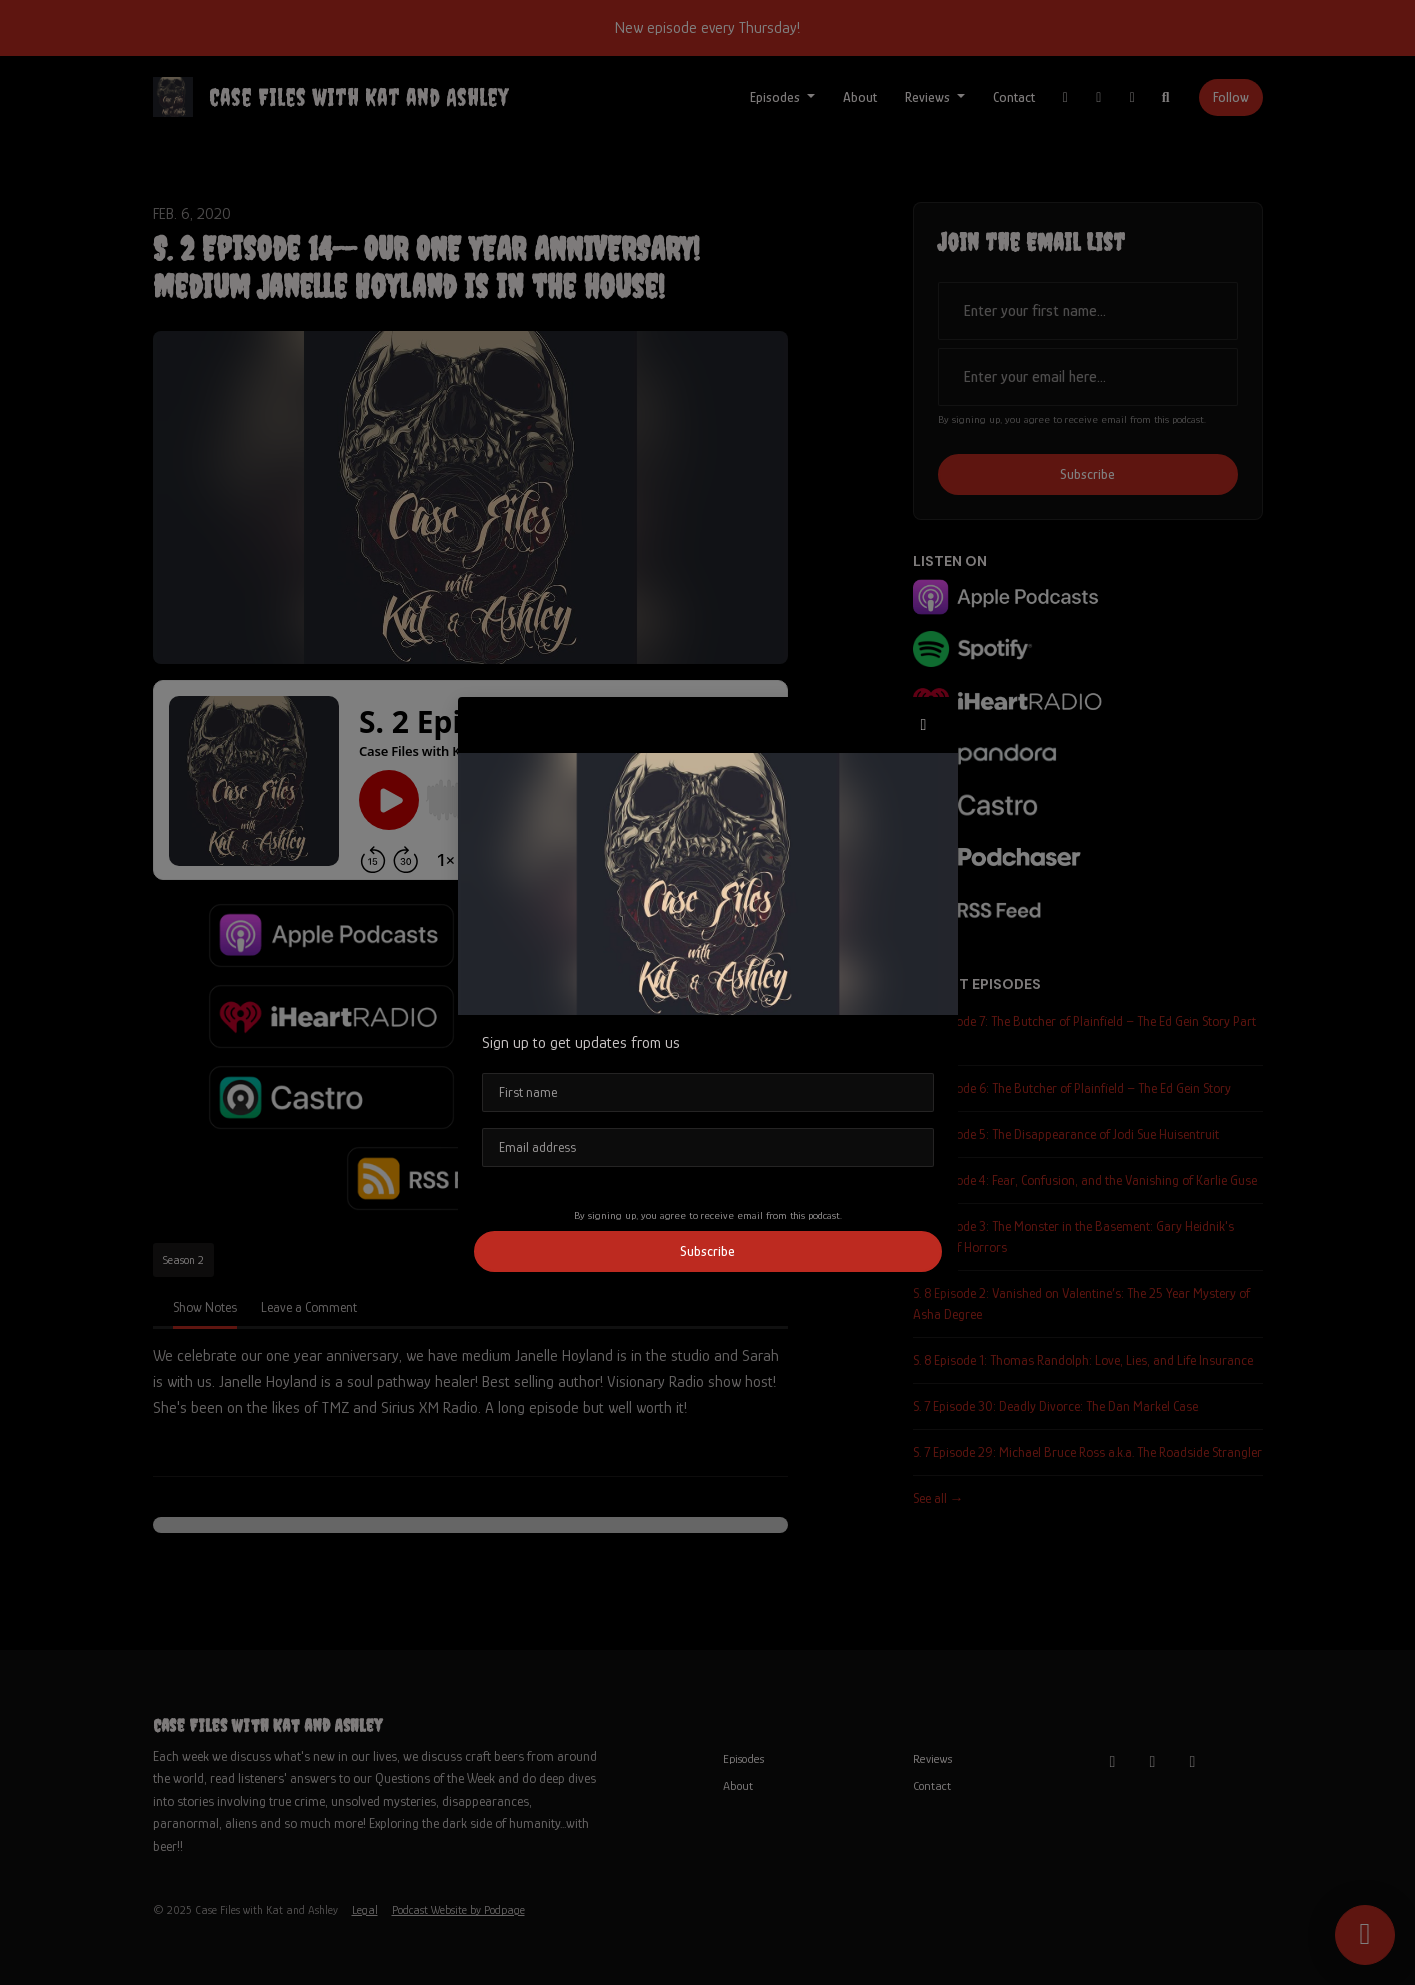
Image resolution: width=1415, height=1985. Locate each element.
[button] (924, 725)
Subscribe (707, 1251)
